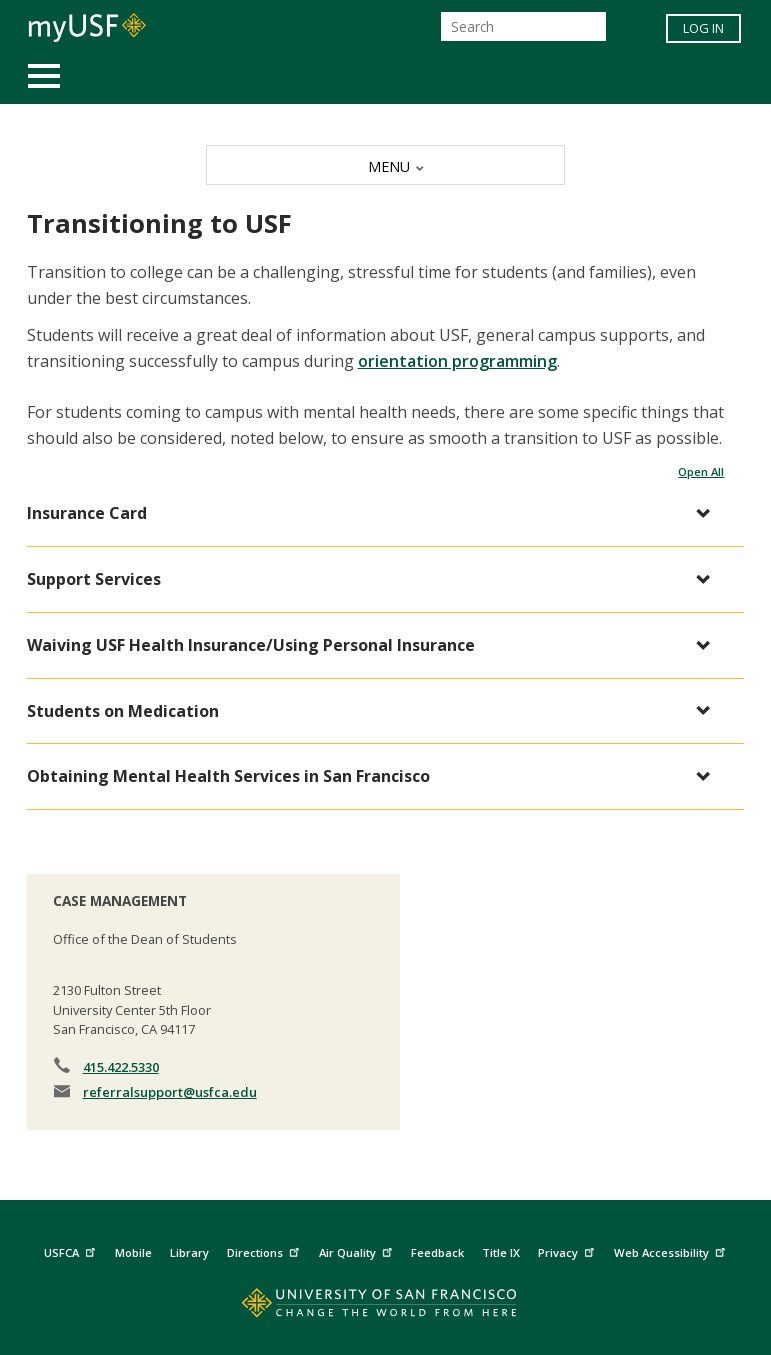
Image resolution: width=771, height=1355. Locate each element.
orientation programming (457, 361)
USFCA (72, 1249)
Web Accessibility (672, 1249)
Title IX (501, 1252)
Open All (701, 471)
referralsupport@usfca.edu (170, 1092)
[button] (376, 513)
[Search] (523, 26)
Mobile (133, 1252)
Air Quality (358, 1249)
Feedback (437, 1252)
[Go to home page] (385, 1307)
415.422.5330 (121, 1067)
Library (189, 1252)
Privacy (568, 1249)
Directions (265, 1249)
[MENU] (385, 165)
